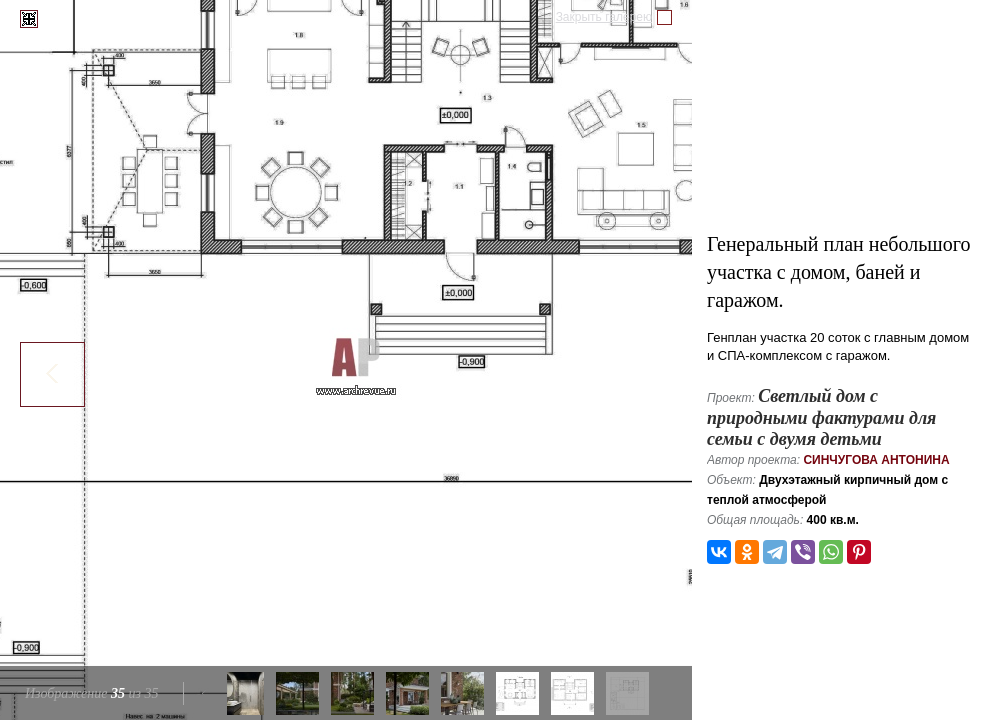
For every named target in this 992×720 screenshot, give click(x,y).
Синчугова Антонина (876, 460)
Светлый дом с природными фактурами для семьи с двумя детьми (821, 417)
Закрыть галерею (604, 17)
